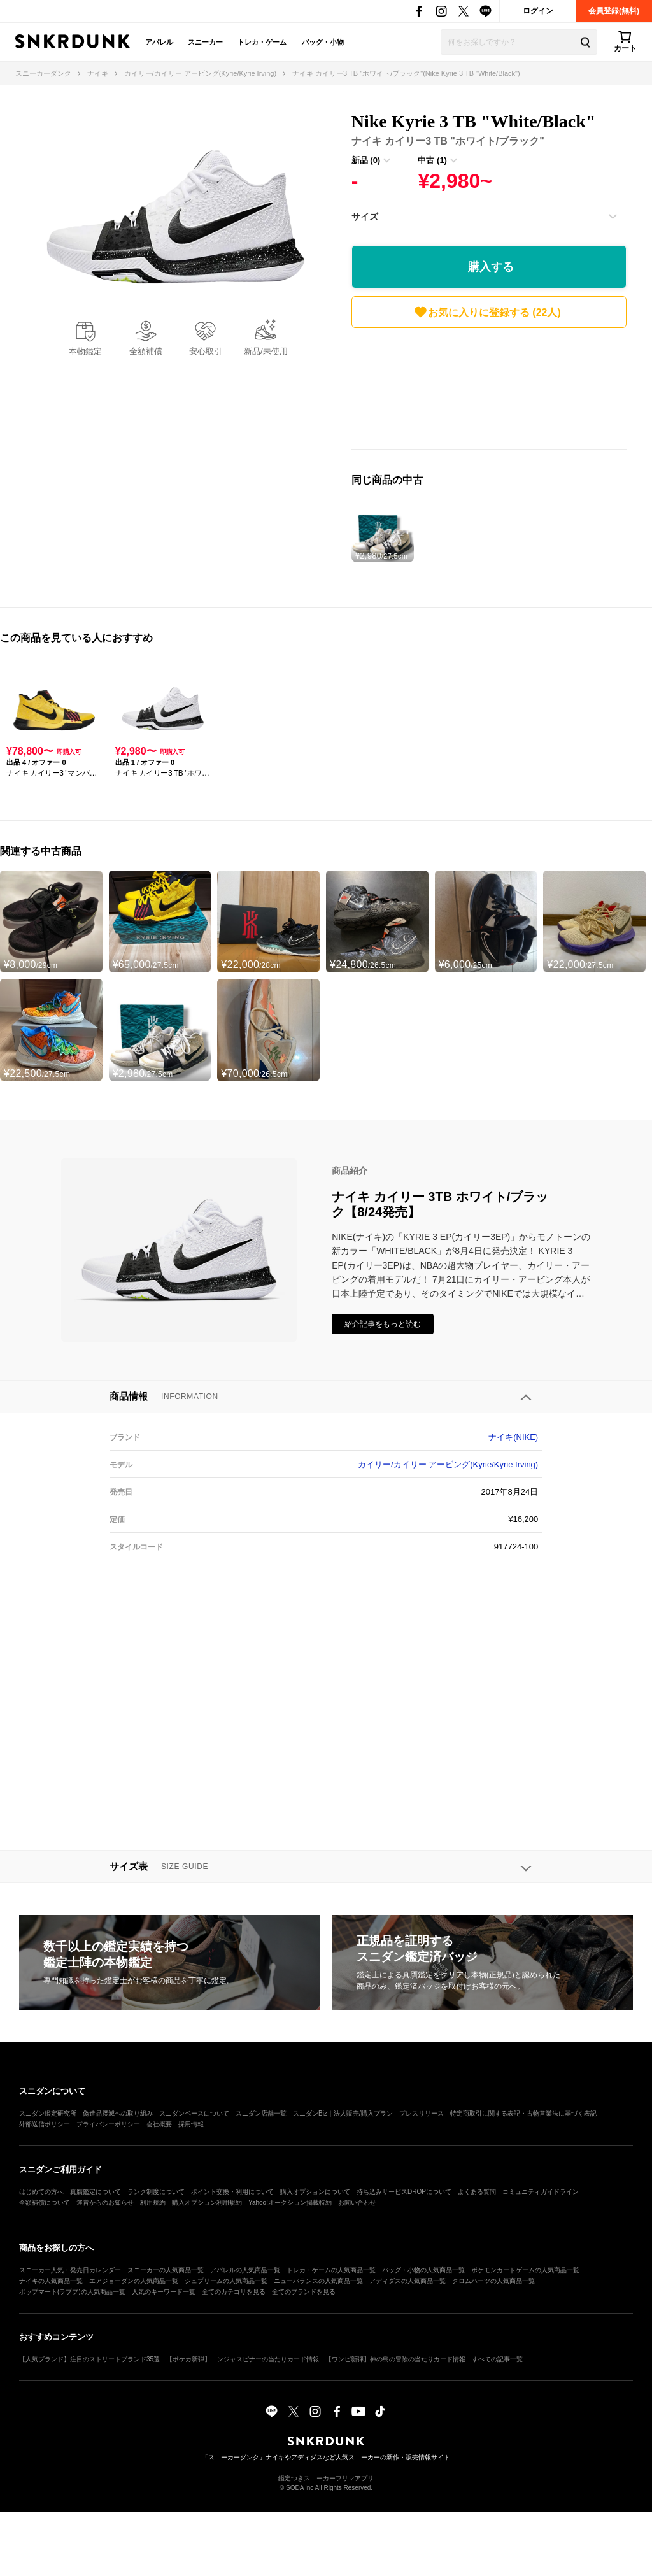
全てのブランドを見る (304, 2291)
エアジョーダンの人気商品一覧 (133, 2280)
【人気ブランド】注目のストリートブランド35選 (89, 2359)
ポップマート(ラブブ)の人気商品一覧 (72, 2291)
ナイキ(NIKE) (513, 1437)
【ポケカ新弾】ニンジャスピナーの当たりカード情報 (242, 2359)
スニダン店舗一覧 (261, 2113)
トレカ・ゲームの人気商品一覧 (331, 2270)
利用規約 (153, 2202)
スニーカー (205, 42)
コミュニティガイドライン (540, 2191)
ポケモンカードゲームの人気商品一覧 (525, 2270)
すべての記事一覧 (497, 2359)
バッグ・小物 (323, 42)
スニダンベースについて (194, 2113)
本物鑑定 (85, 351)
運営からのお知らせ (105, 2202)
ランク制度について (156, 2191)
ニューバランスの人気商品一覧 (318, 2280)
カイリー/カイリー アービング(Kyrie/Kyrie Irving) (448, 1464)
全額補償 (145, 351)
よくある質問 (477, 2191)
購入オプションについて (315, 2191)
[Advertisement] (489, 391)
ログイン (538, 10)
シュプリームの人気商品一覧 (226, 2280)
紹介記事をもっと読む (382, 1324)
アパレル (159, 42)
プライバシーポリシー (108, 2124)
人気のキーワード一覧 (163, 2291)
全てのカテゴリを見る (234, 2291)
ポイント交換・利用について (232, 2191)
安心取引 (205, 351)
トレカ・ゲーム (262, 42)
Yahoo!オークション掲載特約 (290, 2202)
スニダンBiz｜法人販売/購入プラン (343, 2113)
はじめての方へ (41, 2191)
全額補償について (44, 2202)
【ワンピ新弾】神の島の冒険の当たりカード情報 (395, 2359)
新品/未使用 (266, 351)
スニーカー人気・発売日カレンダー (70, 2270)
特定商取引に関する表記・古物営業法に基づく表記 (523, 2113)
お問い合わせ (357, 2202)
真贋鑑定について (95, 2191)
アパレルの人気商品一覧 (245, 2270)
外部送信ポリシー (44, 2124)
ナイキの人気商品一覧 (51, 2280)
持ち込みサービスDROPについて (404, 2191)
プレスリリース (421, 2113)
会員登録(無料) (613, 10)
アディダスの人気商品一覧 (407, 2280)
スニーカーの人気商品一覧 (165, 2270)
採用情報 (191, 2124)
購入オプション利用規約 (207, 2202)
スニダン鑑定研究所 (47, 2113)
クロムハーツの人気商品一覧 (493, 2280)
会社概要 (159, 2124)
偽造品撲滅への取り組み (118, 2113)
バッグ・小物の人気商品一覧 (423, 2270)
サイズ (364, 216)
